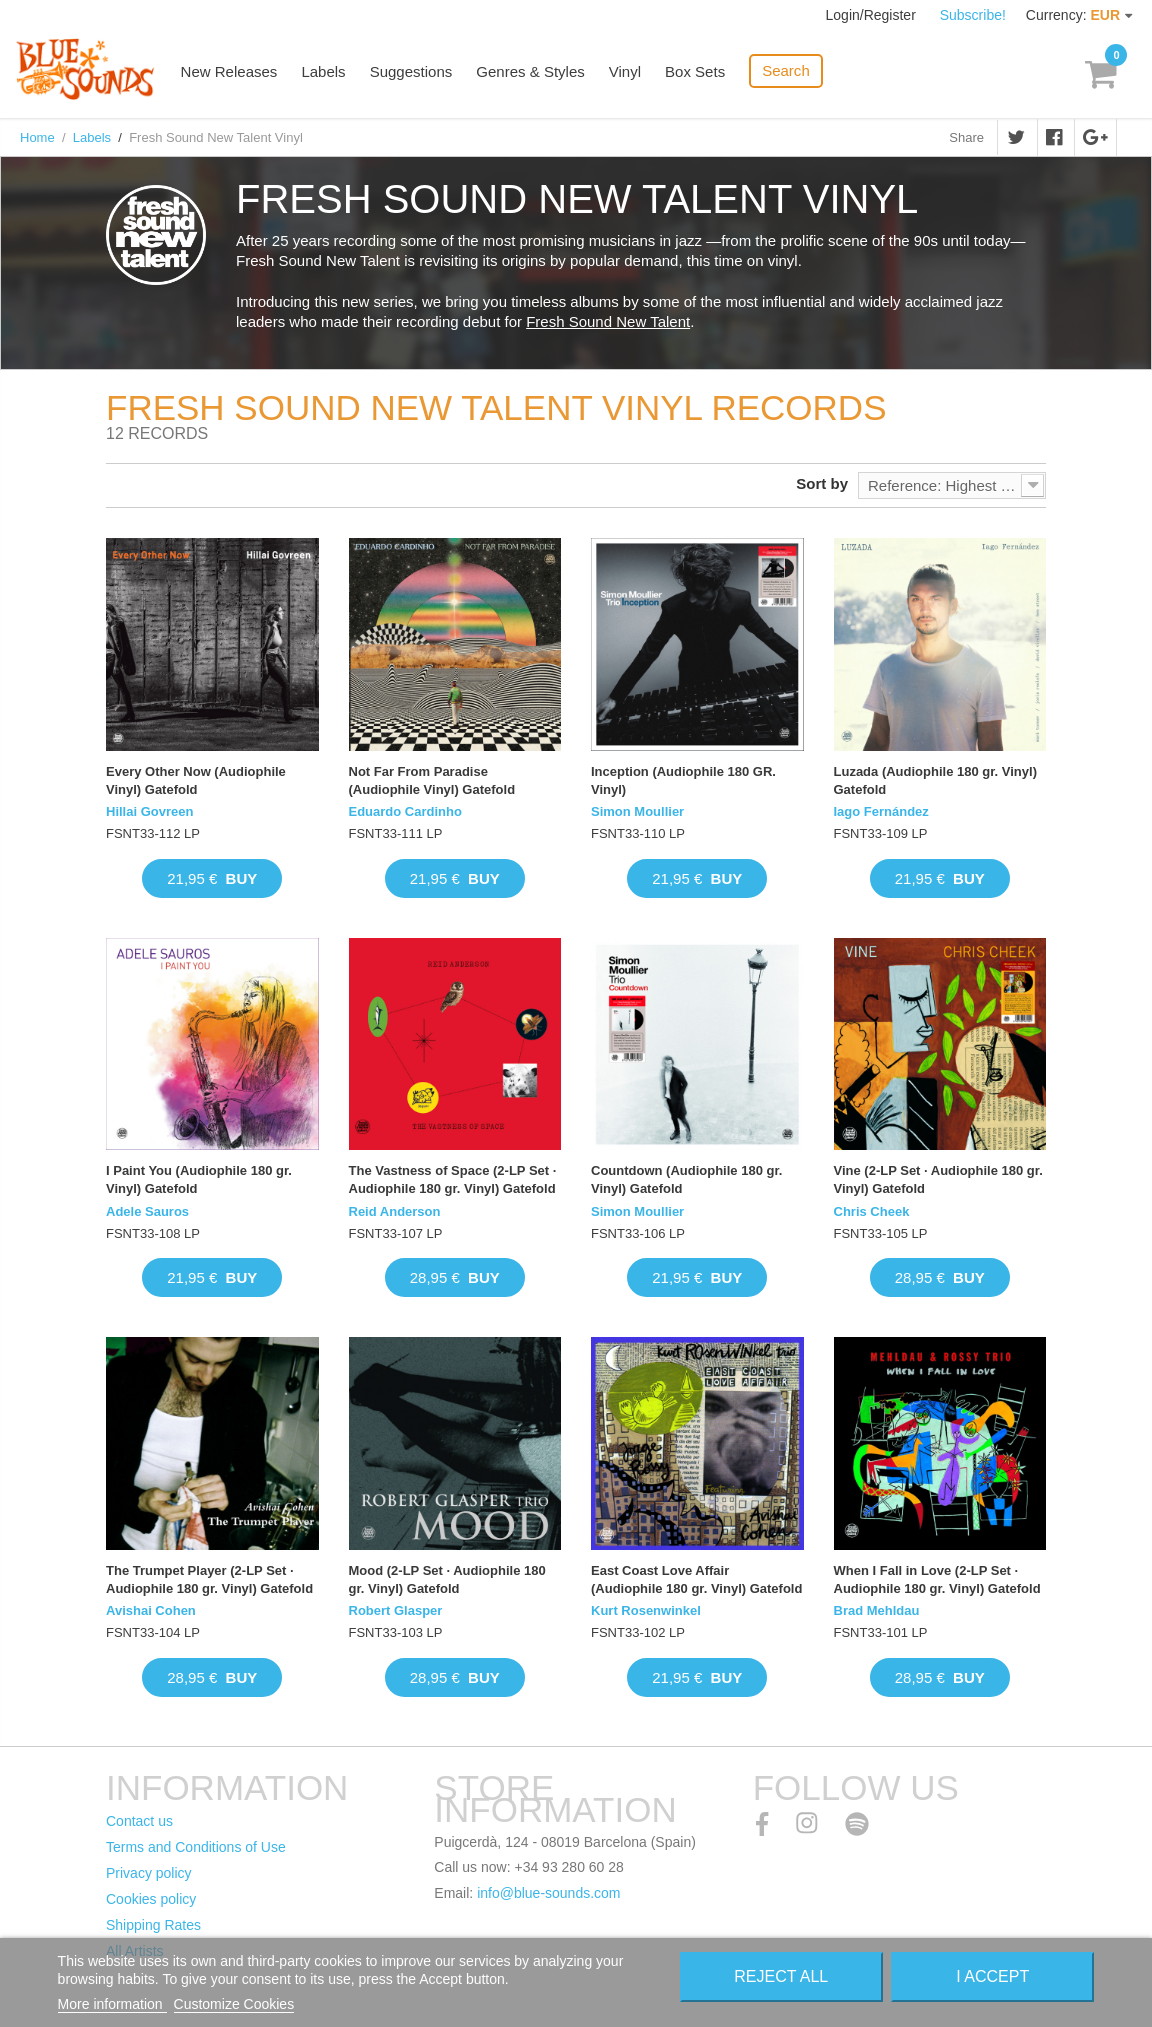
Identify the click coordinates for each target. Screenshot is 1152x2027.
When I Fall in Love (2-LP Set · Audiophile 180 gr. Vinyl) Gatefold (937, 1579)
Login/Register (873, 15)
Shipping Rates (153, 1925)
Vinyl (626, 72)
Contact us (139, 1821)
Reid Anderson (395, 1211)
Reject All (781, 1976)
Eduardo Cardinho (405, 811)
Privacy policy (149, 1873)
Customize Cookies (234, 2004)
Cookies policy (151, 1899)
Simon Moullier (637, 811)
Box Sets (696, 72)
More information (112, 2004)
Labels (325, 72)
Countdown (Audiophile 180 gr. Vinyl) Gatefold (686, 1179)
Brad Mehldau (877, 1610)
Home (37, 137)
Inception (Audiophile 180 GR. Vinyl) (683, 780)
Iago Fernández (881, 811)
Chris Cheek (872, 1211)
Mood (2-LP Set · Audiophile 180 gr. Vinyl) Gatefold (447, 1579)
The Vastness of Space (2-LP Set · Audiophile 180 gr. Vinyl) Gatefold (453, 1179)
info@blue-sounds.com (548, 1893)
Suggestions (412, 72)
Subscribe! (973, 15)
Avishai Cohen (151, 1610)
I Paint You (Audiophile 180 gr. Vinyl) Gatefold (199, 1179)
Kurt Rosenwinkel (646, 1610)
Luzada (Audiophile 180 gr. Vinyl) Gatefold (935, 780)
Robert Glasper (396, 1610)
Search (787, 70)
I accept (992, 1976)
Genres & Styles (531, 72)
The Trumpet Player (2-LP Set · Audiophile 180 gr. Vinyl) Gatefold (209, 1579)
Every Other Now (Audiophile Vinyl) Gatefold (196, 780)
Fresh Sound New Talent (608, 321)
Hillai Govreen (149, 811)
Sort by (822, 483)
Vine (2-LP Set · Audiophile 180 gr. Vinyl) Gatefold (938, 1179)
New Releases (230, 72)
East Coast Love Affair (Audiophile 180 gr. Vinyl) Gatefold (696, 1579)
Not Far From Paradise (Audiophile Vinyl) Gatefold (432, 780)
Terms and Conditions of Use (196, 1847)
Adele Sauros (147, 1211)
